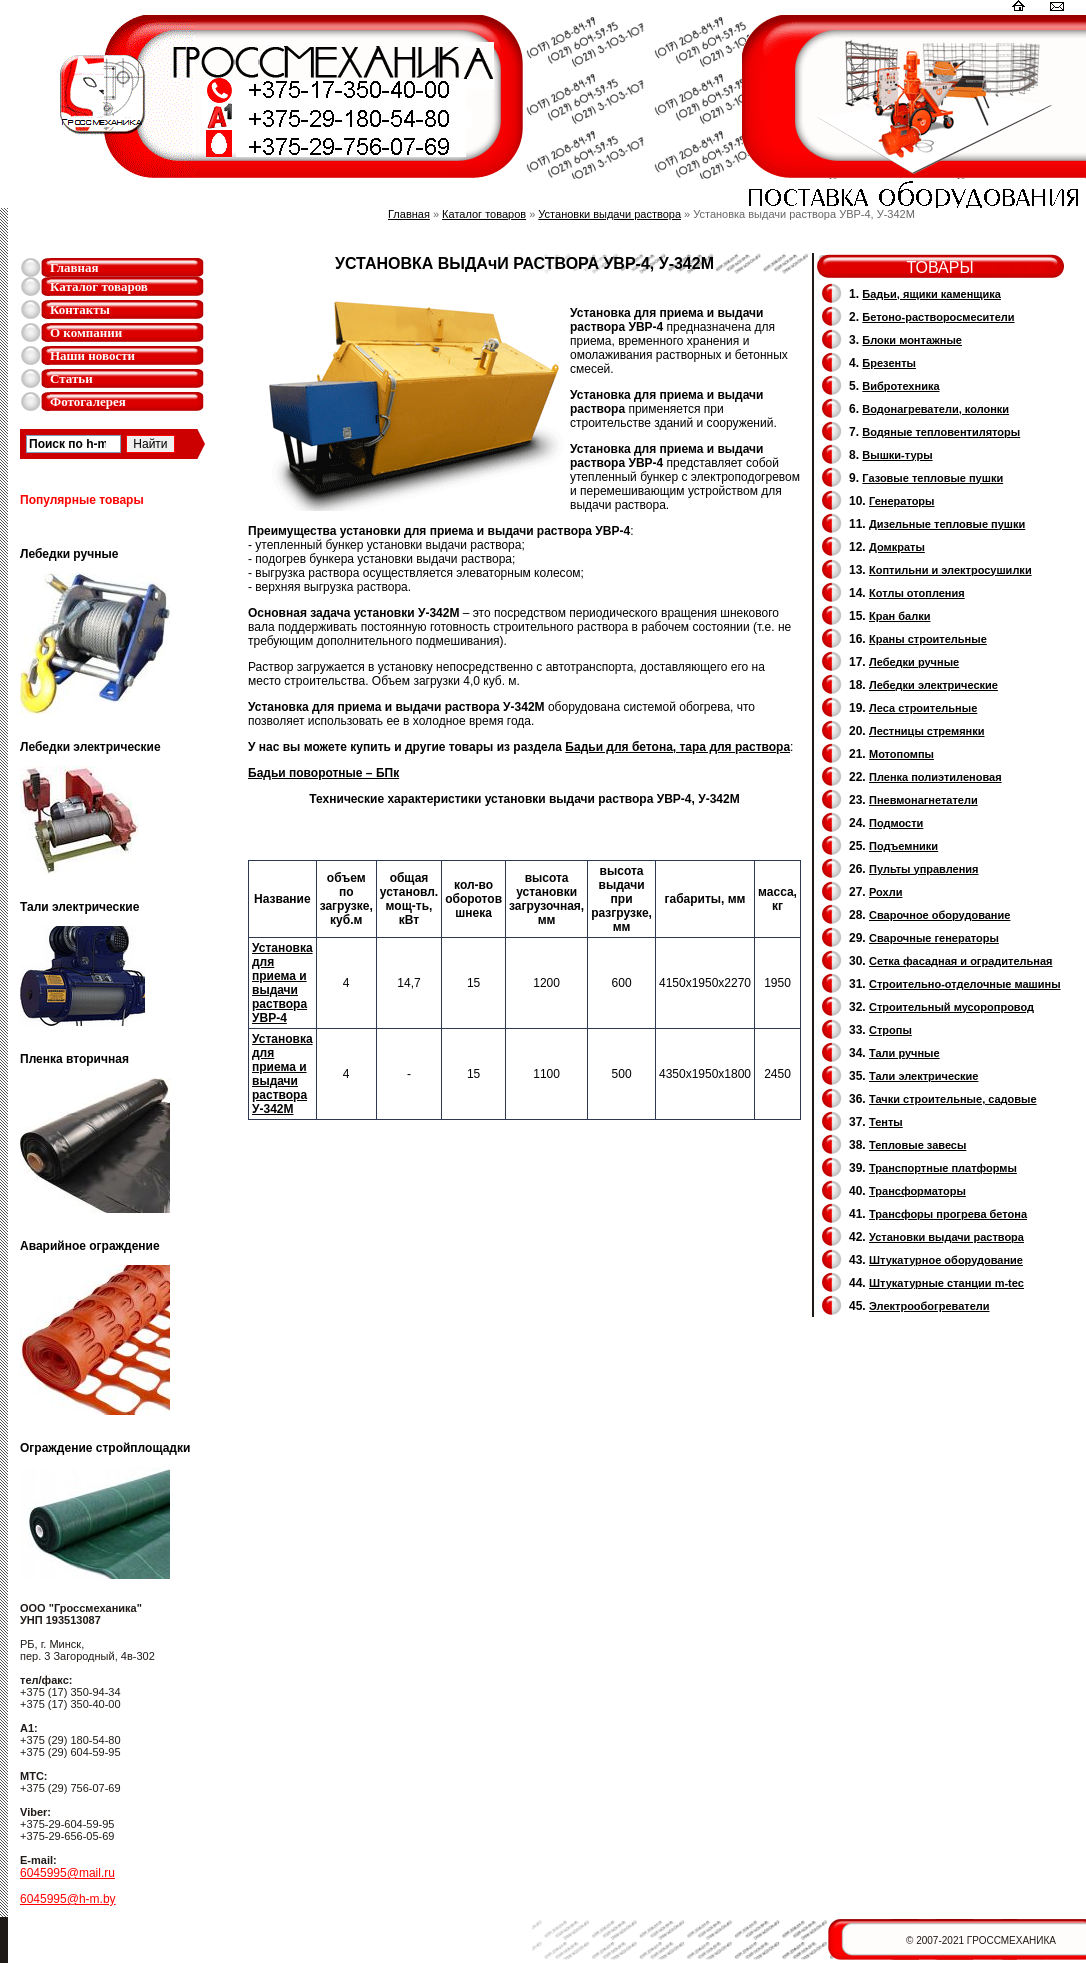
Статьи (71, 378)
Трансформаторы (917, 1191)
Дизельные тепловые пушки (947, 524)
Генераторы (901, 501)
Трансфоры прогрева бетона (948, 1214)
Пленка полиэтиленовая (935, 777)
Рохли (885, 892)
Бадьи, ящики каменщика (931, 294)
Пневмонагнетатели (923, 800)
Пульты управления (924, 869)
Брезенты (889, 363)
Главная (74, 267)
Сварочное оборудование (939, 915)
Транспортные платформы (943, 1168)
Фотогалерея (88, 401)
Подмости (896, 823)
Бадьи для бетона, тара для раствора (677, 747)
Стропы (890, 1030)
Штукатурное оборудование (946, 1260)
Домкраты (897, 547)
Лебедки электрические (933, 685)
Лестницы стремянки (926, 731)
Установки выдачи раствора (609, 214)
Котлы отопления (917, 593)
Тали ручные (904, 1053)
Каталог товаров (99, 286)
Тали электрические (923, 1076)
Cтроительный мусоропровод (951, 1007)
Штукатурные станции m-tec (946, 1283)
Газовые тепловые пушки (932, 478)
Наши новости (92, 355)
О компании (86, 332)
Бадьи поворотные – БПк (323, 773)
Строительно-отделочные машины (965, 984)
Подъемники (903, 846)
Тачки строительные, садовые (953, 1099)
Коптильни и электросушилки (950, 570)
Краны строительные (928, 639)
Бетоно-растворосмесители (938, 317)
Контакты (80, 309)
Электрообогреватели (929, 1306)
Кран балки (899, 616)
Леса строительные (923, 708)
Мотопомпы (901, 754)
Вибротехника (900, 386)
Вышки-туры (897, 455)
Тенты (886, 1122)
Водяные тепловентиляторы (941, 432)
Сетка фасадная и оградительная (960, 961)
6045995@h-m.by (68, 1899)
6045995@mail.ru (67, 1873)
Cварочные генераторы (934, 938)
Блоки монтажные (912, 340)
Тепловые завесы (917, 1145)
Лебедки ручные (914, 662)
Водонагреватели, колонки (935, 409)
